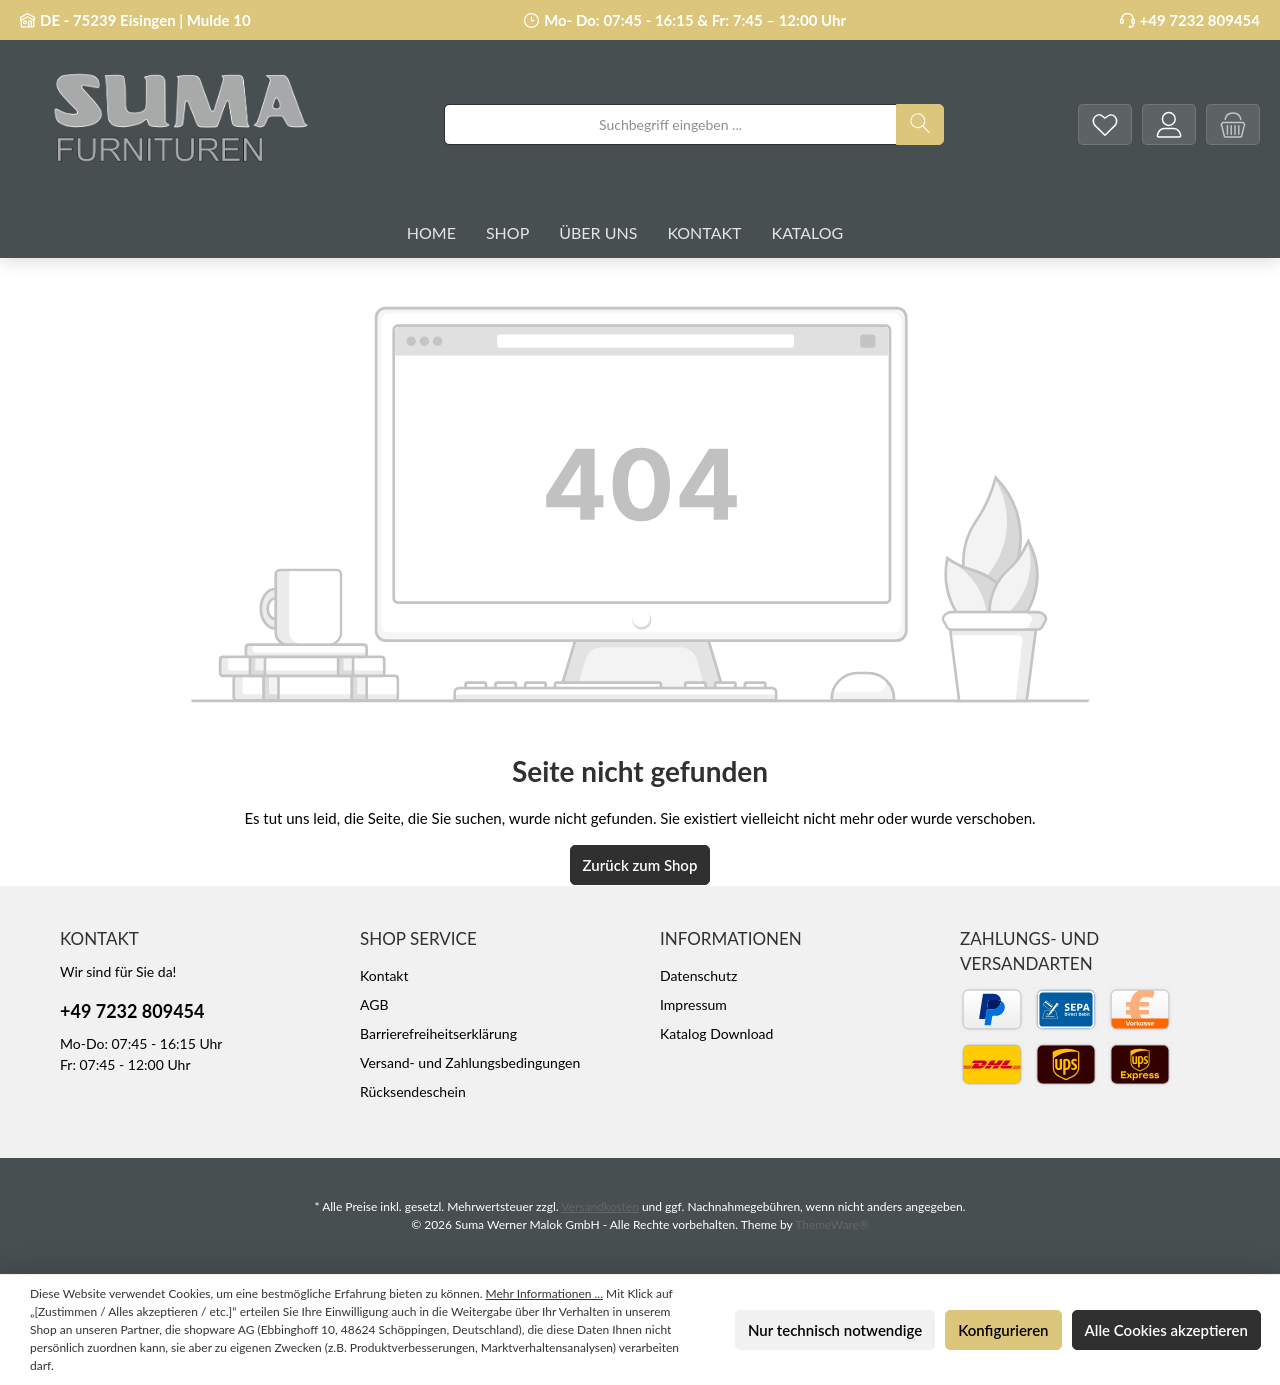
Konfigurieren (1003, 1330)
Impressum (693, 1004)
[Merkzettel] (1105, 124)
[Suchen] (920, 124)
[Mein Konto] (1169, 124)
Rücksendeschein (413, 1091)
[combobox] (670, 124)
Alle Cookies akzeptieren (1166, 1330)
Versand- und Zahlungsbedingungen (470, 1062)
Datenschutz (698, 975)
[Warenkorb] (1233, 124)
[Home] (446, 233)
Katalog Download (716, 1033)
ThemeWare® (832, 1224)
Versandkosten (600, 1206)
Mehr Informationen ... (544, 1293)
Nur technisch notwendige (835, 1330)
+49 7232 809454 (1200, 20)
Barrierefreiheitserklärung (438, 1033)
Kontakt (384, 975)
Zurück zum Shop (640, 865)
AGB (374, 1004)
